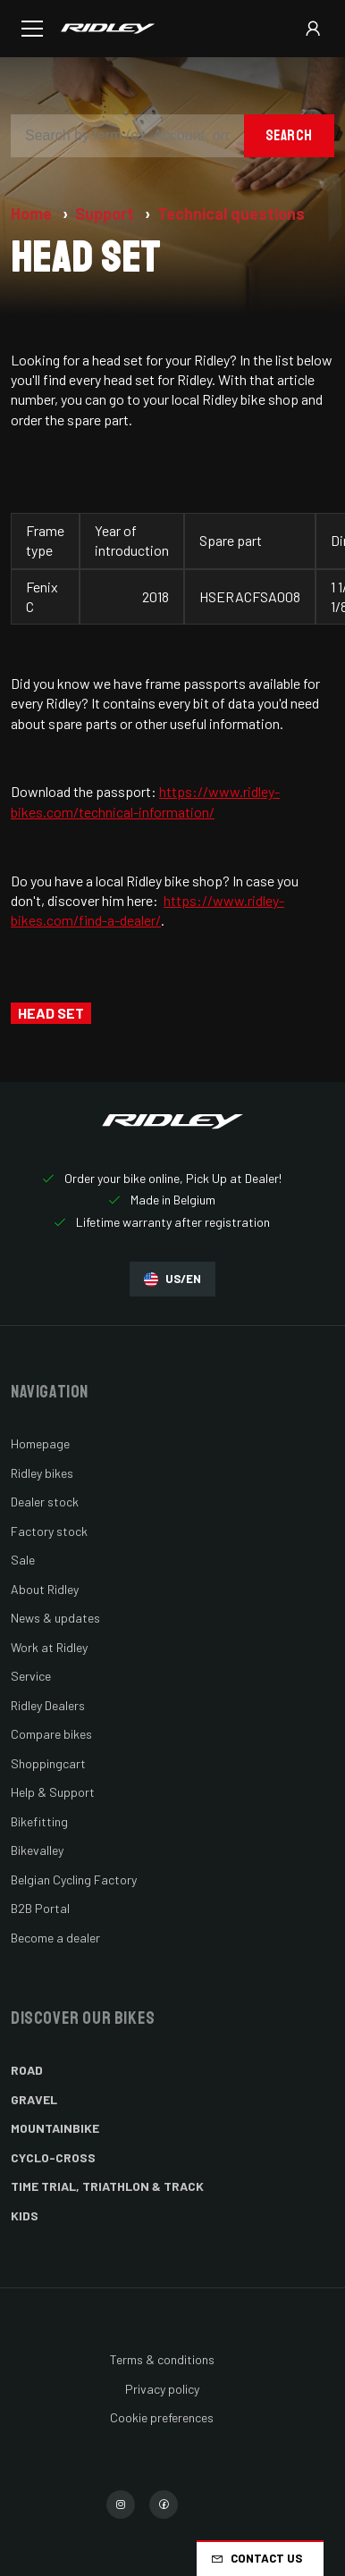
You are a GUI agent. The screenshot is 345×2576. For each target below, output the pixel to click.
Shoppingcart (48, 1763)
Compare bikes (51, 1733)
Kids (24, 2215)
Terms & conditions (162, 2359)
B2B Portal (40, 1908)
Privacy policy (162, 2388)
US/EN (172, 1279)
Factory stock (49, 1531)
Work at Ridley (49, 1647)
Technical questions (231, 213)
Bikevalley (37, 1850)
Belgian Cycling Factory (74, 1879)
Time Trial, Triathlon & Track (107, 2186)
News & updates (55, 1617)
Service (31, 1675)
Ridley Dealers (48, 1705)
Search (289, 135)
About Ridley (45, 1589)
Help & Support (53, 1792)
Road (27, 2069)
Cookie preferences (162, 2417)
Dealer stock (45, 1501)
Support (106, 213)
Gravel (34, 2099)
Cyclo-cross (53, 2157)
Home (33, 213)
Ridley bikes (42, 1473)
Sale (23, 1559)
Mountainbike (55, 2127)
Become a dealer (55, 1937)
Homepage (40, 1443)
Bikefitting (39, 1821)
